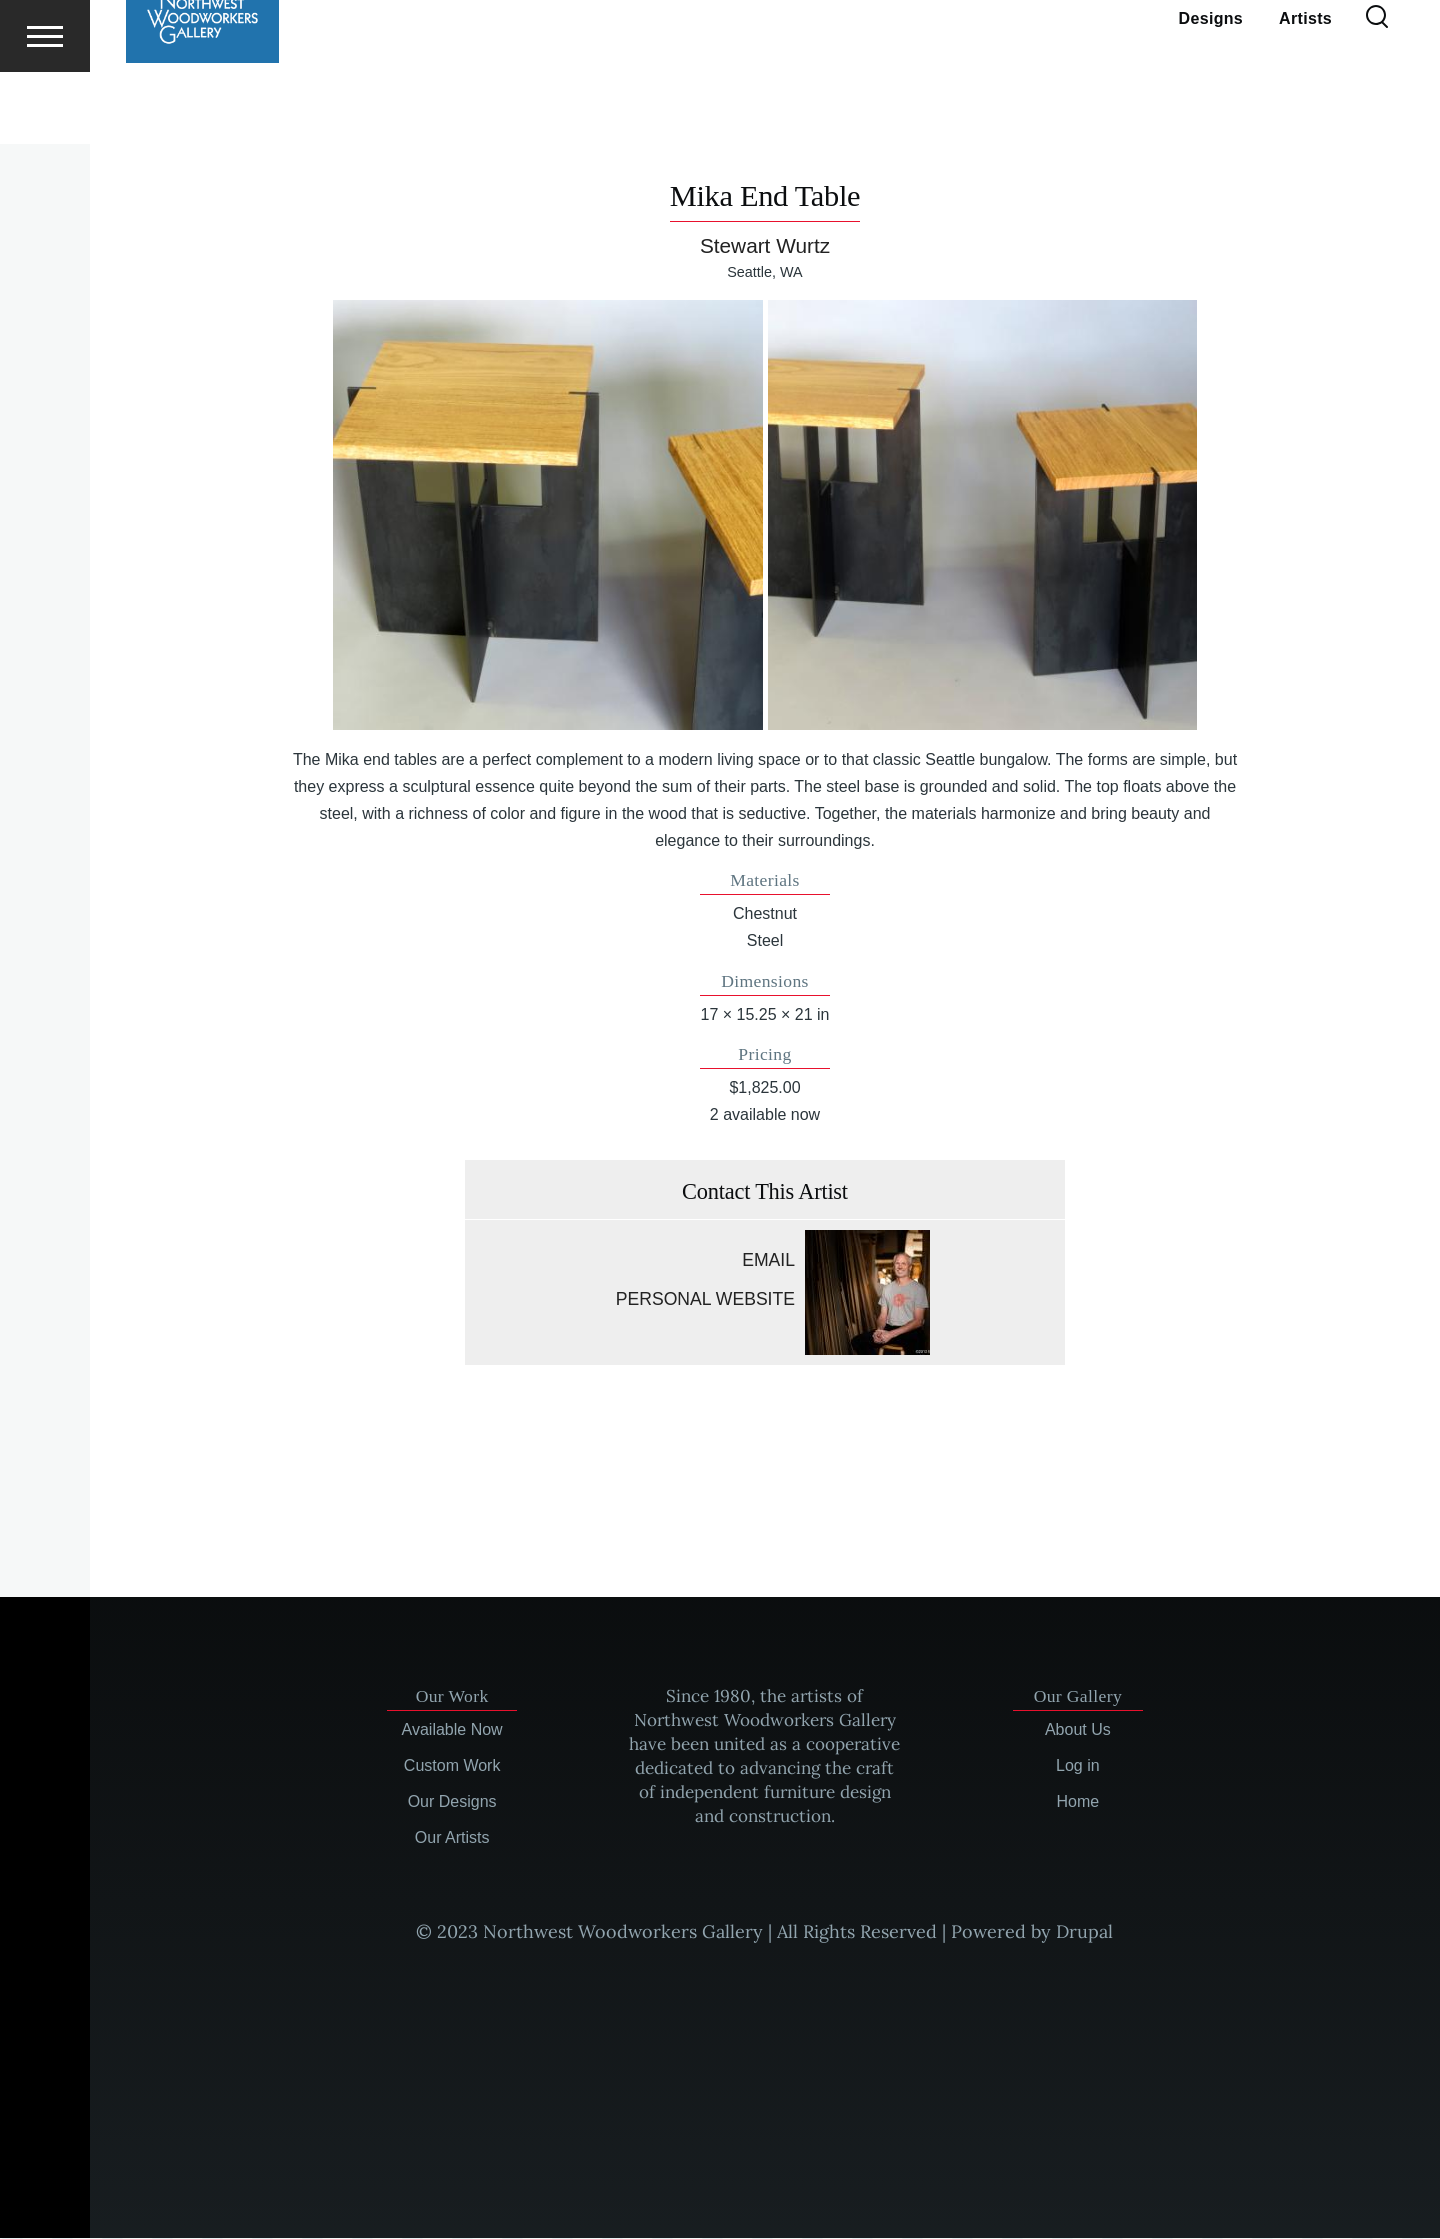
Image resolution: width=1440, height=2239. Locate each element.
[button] (547, 515)
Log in (1078, 1766)
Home (1078, 1802)
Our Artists (452, 1838)
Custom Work (452, 1766)
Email (768, 1261)
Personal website (705, 1300)
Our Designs (452, 1802)
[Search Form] (1377, 90)
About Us (1078, 1730)
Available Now (452, 1730)
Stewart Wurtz (765, 246)
